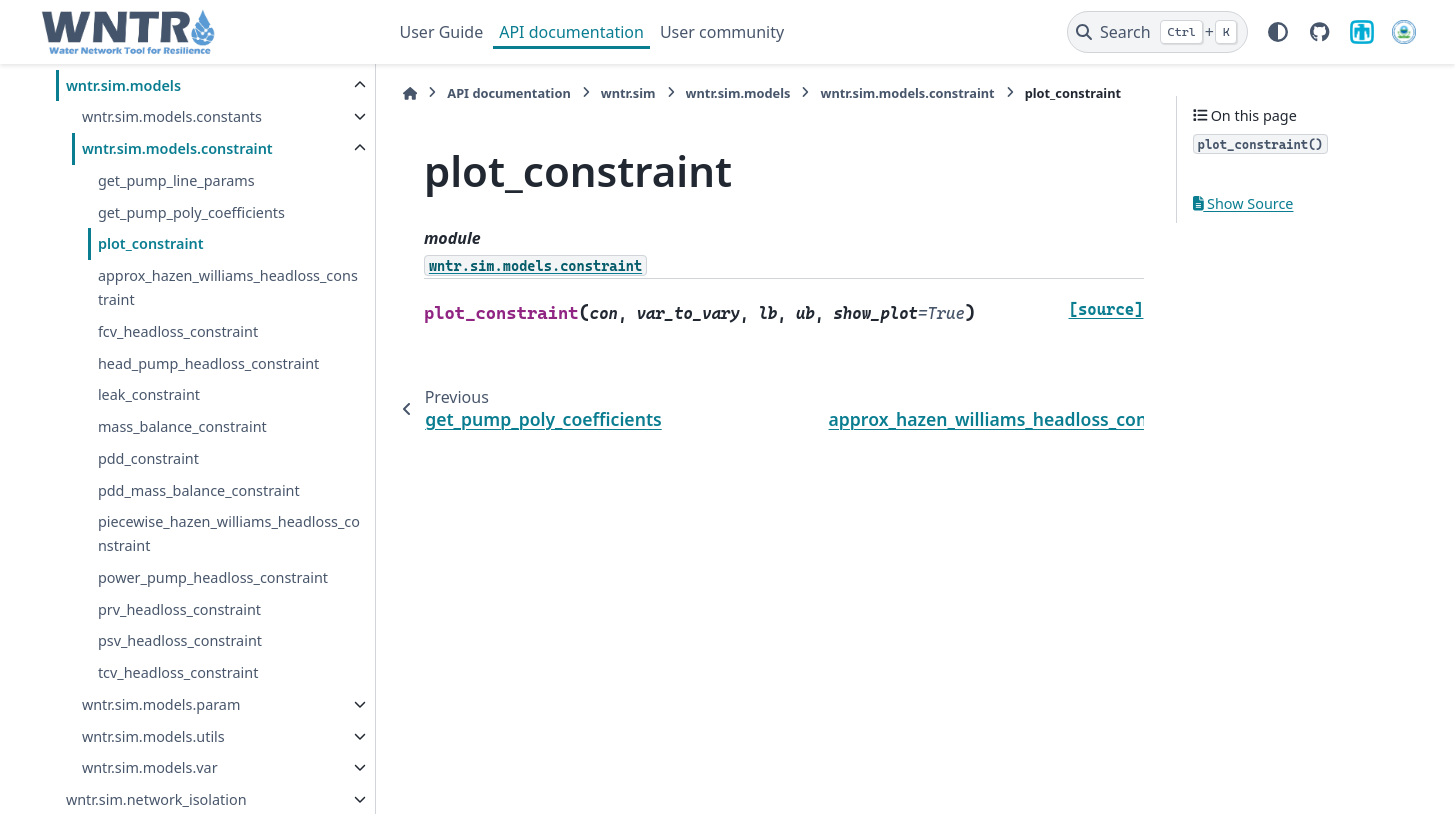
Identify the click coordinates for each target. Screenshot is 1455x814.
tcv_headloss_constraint (178, 672)
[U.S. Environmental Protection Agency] (1404, 32)
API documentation (571, 32)
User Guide (442, 32)
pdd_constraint (148, 458)
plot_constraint (151, 243)
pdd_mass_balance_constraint (199, 490)
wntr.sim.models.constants (172, 116)
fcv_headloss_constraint (178, 331)
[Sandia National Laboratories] (1362, 32)
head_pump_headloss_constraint (208, 363)
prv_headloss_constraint (179, 609)
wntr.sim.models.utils (153, 736)
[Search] (1157, 32)
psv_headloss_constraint (180, 640)
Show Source (1243, 203)
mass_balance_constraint (182, 426)
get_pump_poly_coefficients (191, 212)
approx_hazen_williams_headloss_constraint (228, 287)
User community (722, 32)
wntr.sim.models (123, 85)
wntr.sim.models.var (150, 767)
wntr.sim (627, 93)
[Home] (410, 93)
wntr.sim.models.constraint (177, 148)
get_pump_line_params (176, 180)
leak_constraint (149, 394)
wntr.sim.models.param (161, 704)
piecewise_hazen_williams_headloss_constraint (229, 533)
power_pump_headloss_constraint (213, 577)
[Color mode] (1278, 32)
